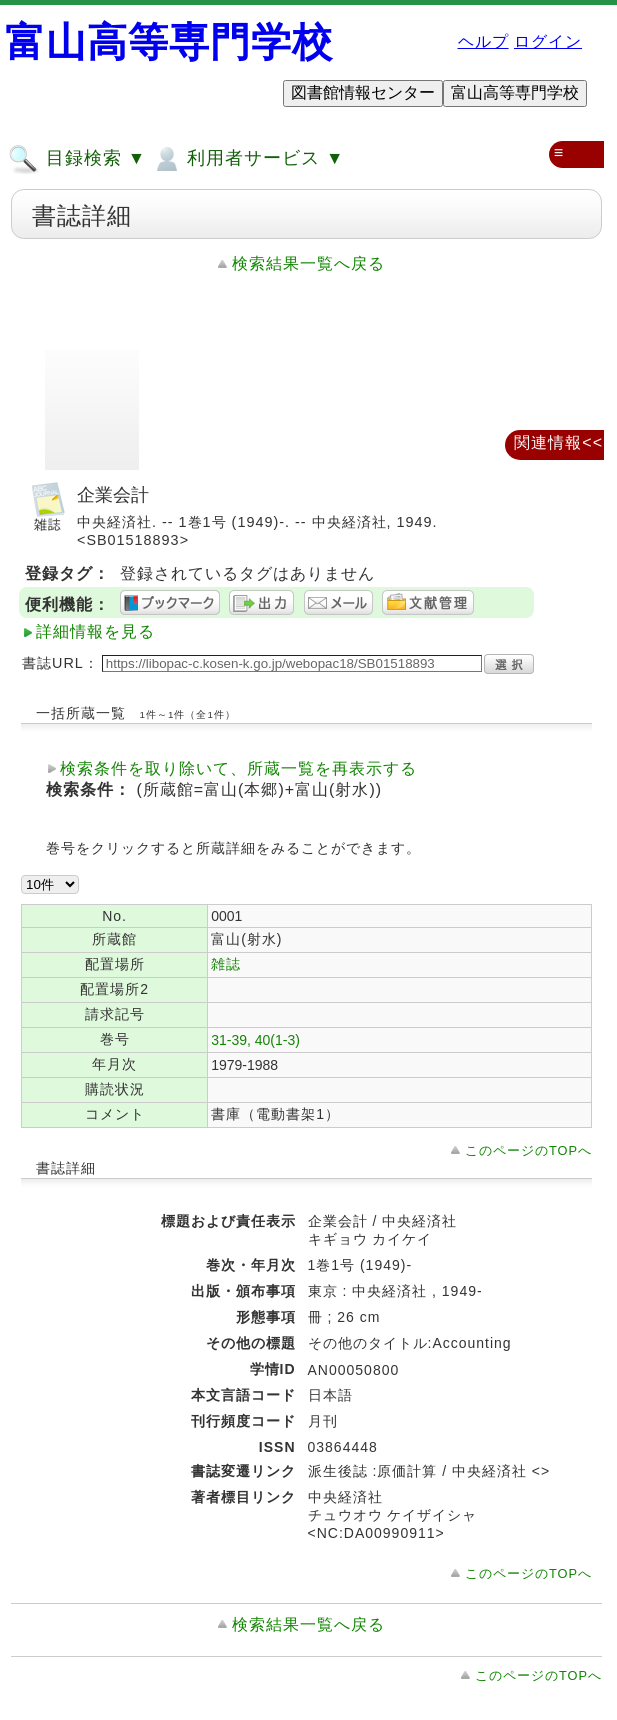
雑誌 (226, 964)
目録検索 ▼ (77, 159)
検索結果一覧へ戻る (308, 263)
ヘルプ (483, 41)
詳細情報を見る (95, 631)
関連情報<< (558, 442)
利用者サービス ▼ (247, 159)
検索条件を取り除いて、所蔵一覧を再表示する (238, 768)
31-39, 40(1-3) (255, 1040)
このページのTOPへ (528, 1150)
